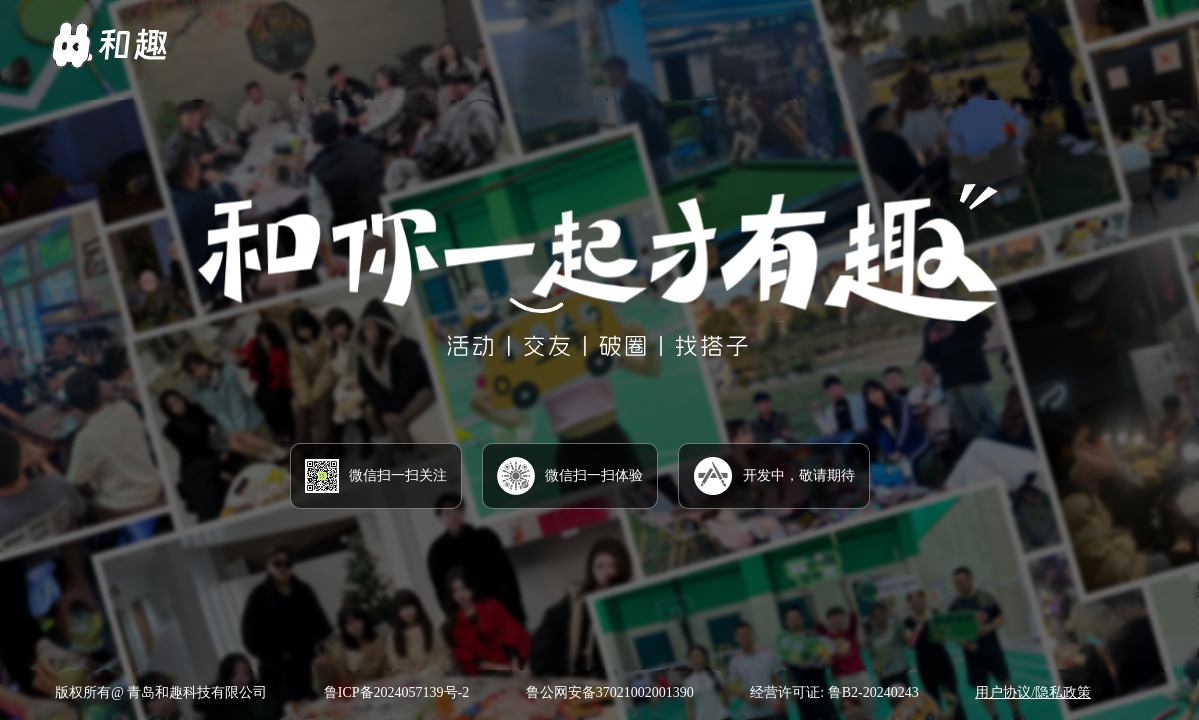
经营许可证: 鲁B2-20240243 (834, 692)
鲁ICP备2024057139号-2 (396, 692)
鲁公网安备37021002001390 (610, 692)
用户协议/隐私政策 (1033, 692)
